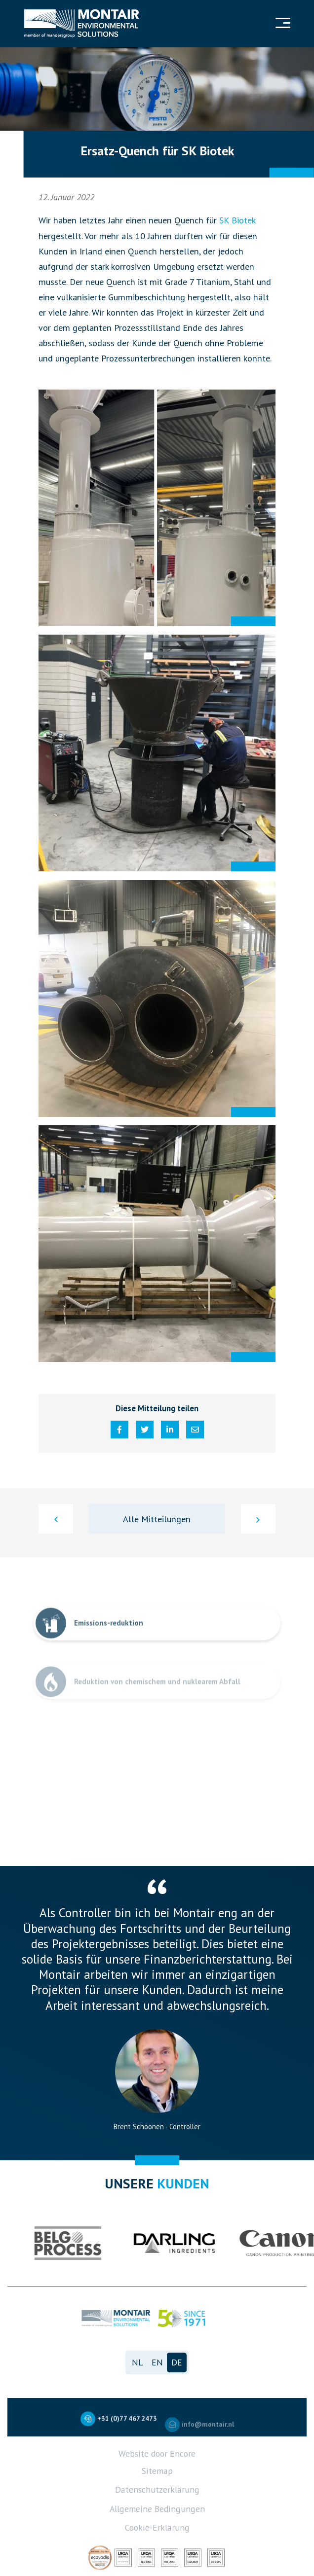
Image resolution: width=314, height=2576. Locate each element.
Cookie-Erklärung (157, 2527)
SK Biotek (237, 220)
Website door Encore (157, 2453)
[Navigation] (282, 24)
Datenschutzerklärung (157, 2489)
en (157, 2362)
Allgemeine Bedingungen (157, 2508)
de (176, 2362)
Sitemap (157, 2470)
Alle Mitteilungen (157, 1519)
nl (137, 2362)
